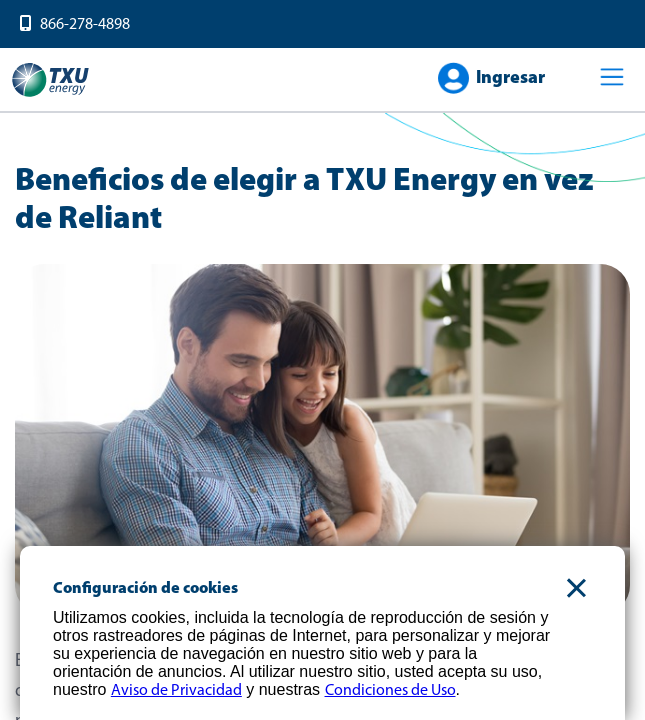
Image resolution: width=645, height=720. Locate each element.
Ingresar (510, 78)
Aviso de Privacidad (176, 691)
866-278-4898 (85, 25)
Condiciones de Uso (390, 691)
